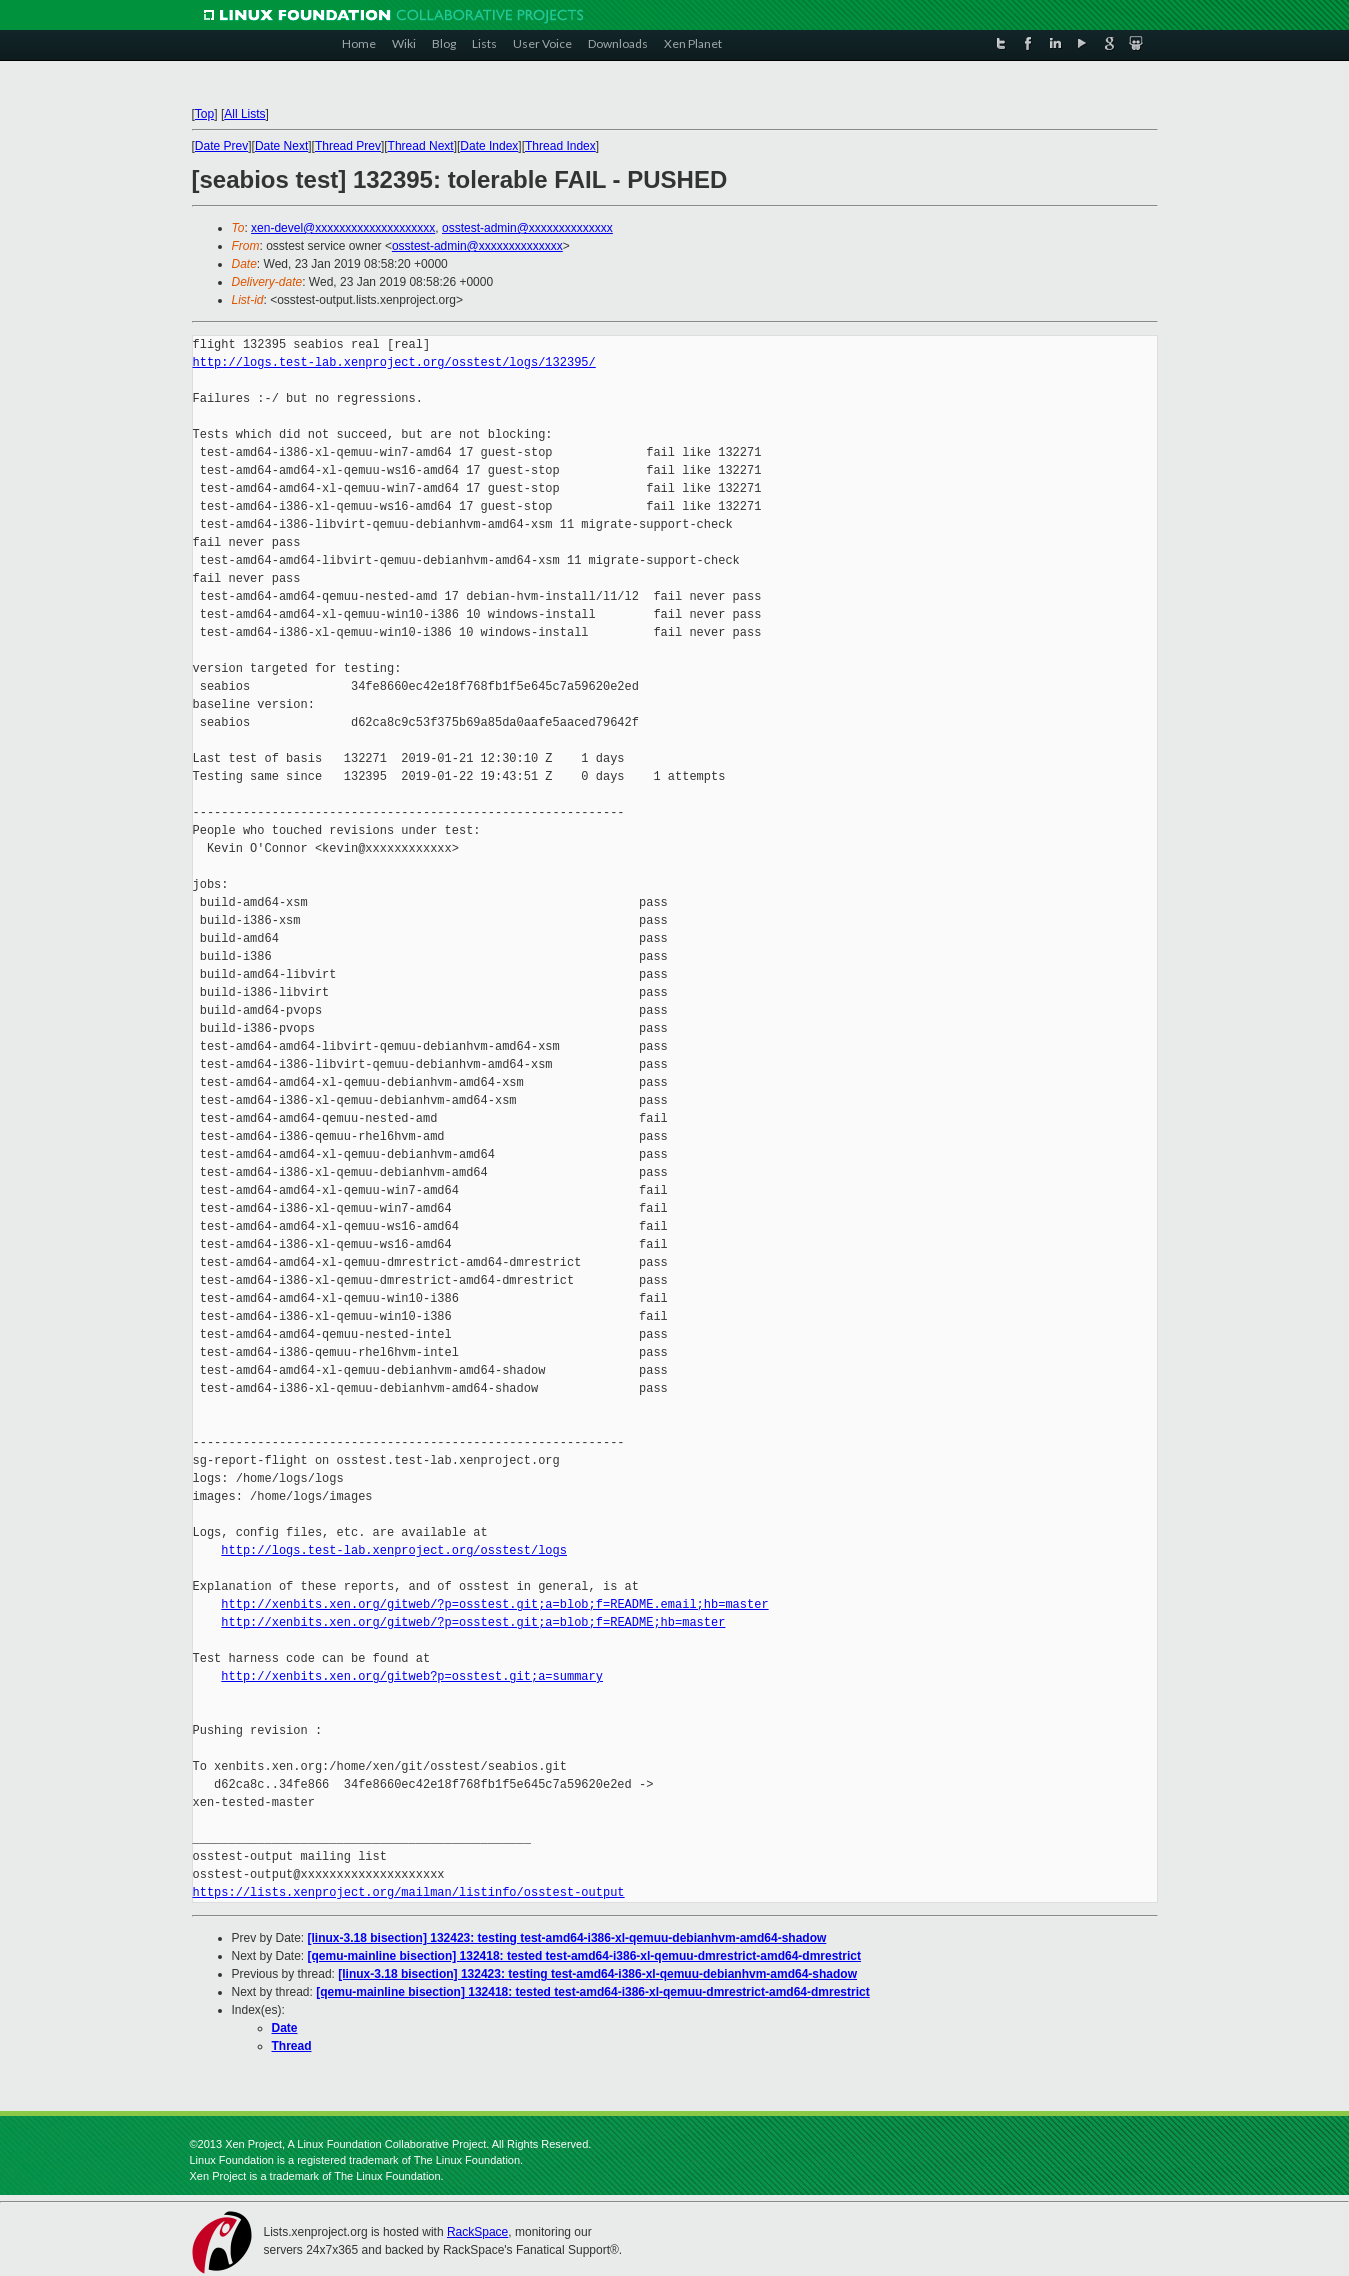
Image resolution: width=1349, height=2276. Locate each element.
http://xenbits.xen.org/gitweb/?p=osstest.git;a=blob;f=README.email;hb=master (494, 1604)
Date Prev (221, 146)
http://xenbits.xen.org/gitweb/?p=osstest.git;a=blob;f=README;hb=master (473, 1622)
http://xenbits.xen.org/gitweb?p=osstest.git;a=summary (412, 1676)
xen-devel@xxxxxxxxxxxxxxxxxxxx (343, 228)
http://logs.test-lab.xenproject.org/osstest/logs (394, 1550)
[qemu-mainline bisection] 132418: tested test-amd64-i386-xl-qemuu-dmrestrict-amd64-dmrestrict (585, 1956)
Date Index (489, 146)
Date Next (281, 146)
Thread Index (560, 146)
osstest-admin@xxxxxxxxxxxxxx (527, 228)
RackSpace (477, 2232)
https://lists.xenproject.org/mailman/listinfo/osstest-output (409, 1892)
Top (204, 114)
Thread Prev (348, 146)
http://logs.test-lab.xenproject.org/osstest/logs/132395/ (394, 362)
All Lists (244, 114)
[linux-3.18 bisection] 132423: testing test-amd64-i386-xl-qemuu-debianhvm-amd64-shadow (567, 1938)
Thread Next (421, 146)
